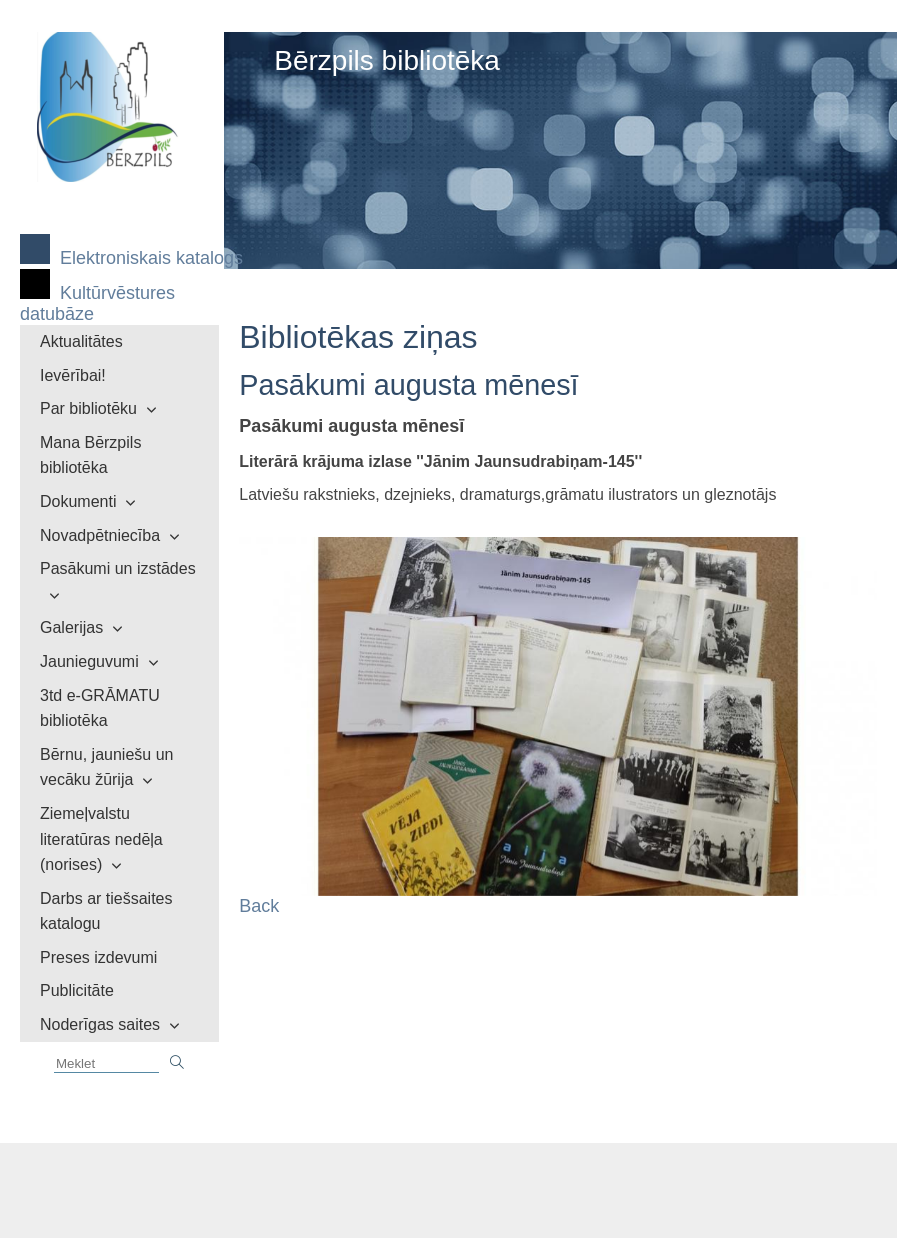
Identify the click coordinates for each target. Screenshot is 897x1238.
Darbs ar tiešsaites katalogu (106, 911)
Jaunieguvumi (89, 661)
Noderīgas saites (100, 1024)
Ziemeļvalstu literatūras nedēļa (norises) (101, 839)
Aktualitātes (81, 341)
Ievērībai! (73, 375)
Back (259, 906)
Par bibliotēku (88, 408)
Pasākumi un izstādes (118, 568)
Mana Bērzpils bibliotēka (90, 455)
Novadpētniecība (100, 535)
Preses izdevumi (98, 957)
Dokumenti (78, 501)
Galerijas (71, 627)
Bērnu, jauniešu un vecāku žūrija (106, 767)
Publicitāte (77, 990)
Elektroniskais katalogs (151, 258)
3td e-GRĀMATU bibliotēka (100, 708)
